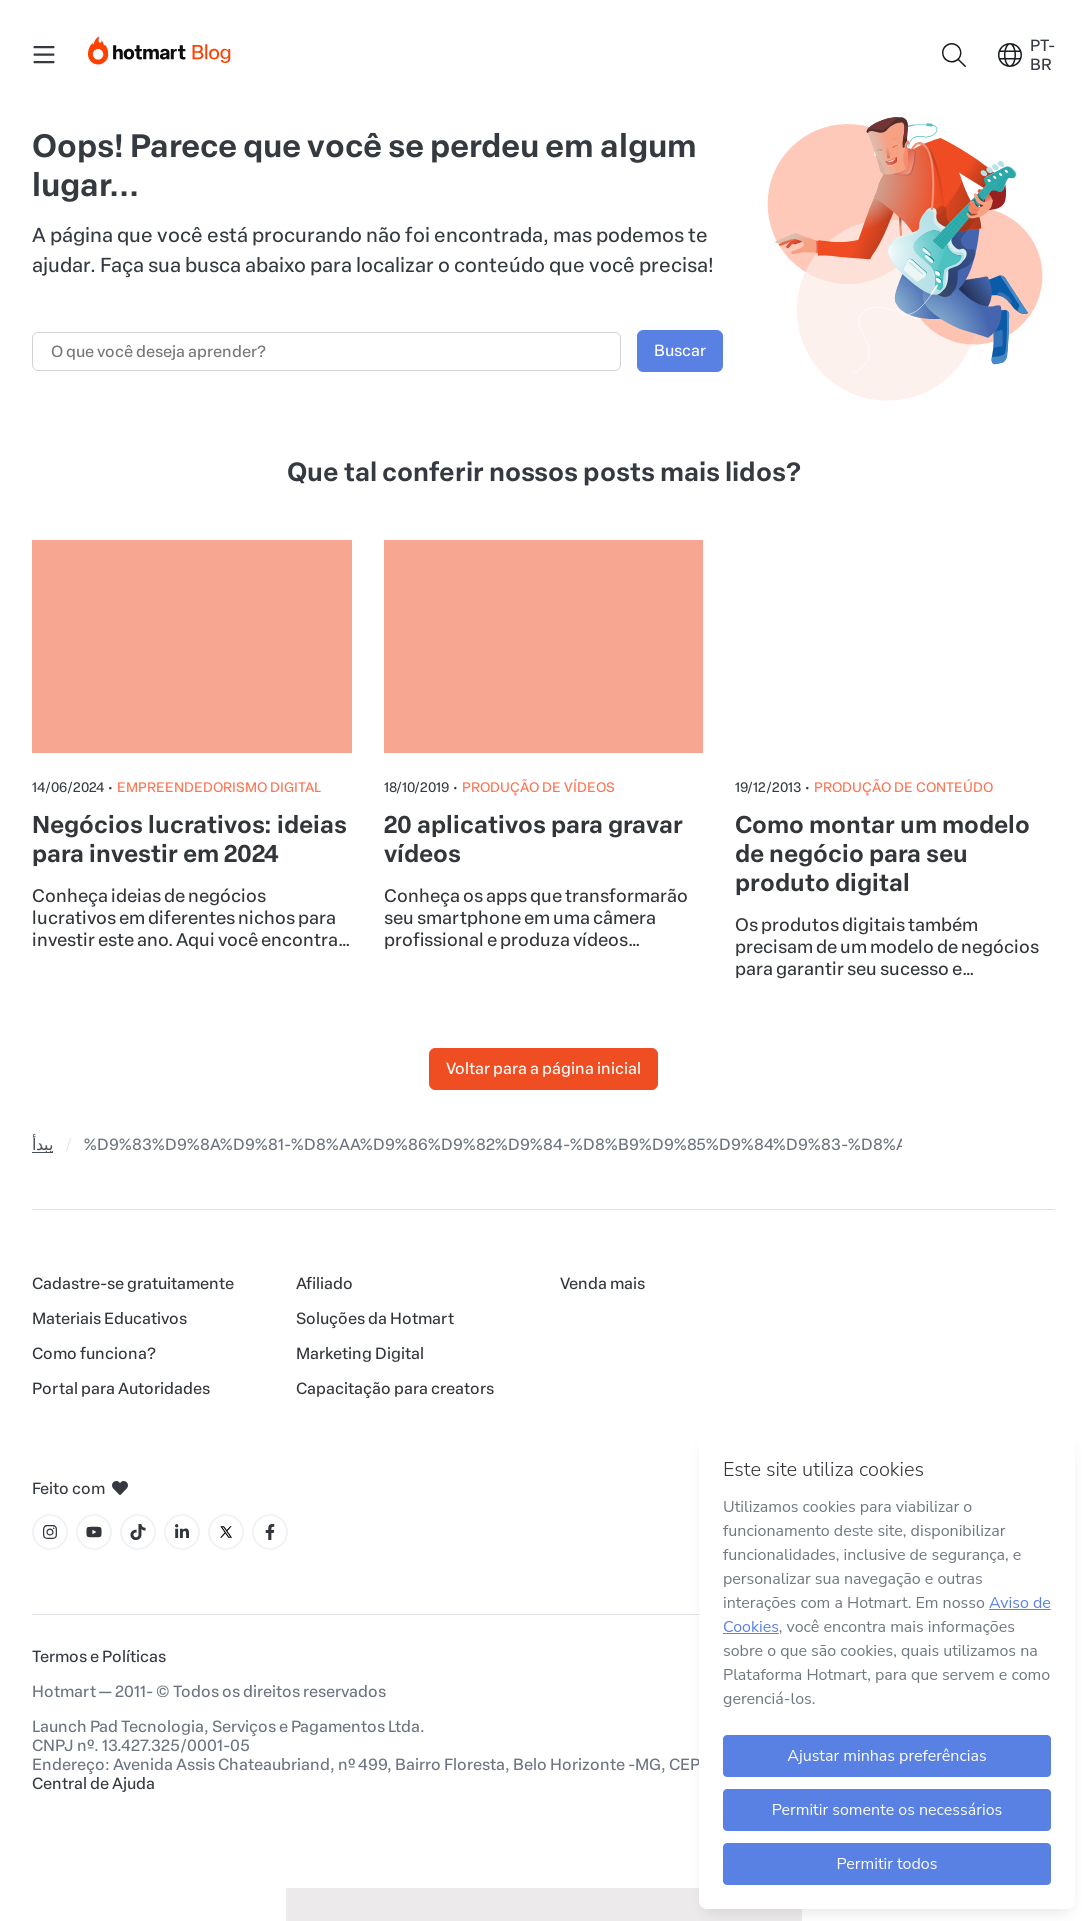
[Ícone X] (226, 1532)
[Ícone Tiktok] (138, 1532)
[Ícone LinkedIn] (182, 1532)
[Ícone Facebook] (270, 1532)
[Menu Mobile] (44, 55)
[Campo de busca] (326, 351)
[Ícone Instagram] (50, 1532)
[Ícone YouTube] (94, 1532)
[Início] (160, 46)
